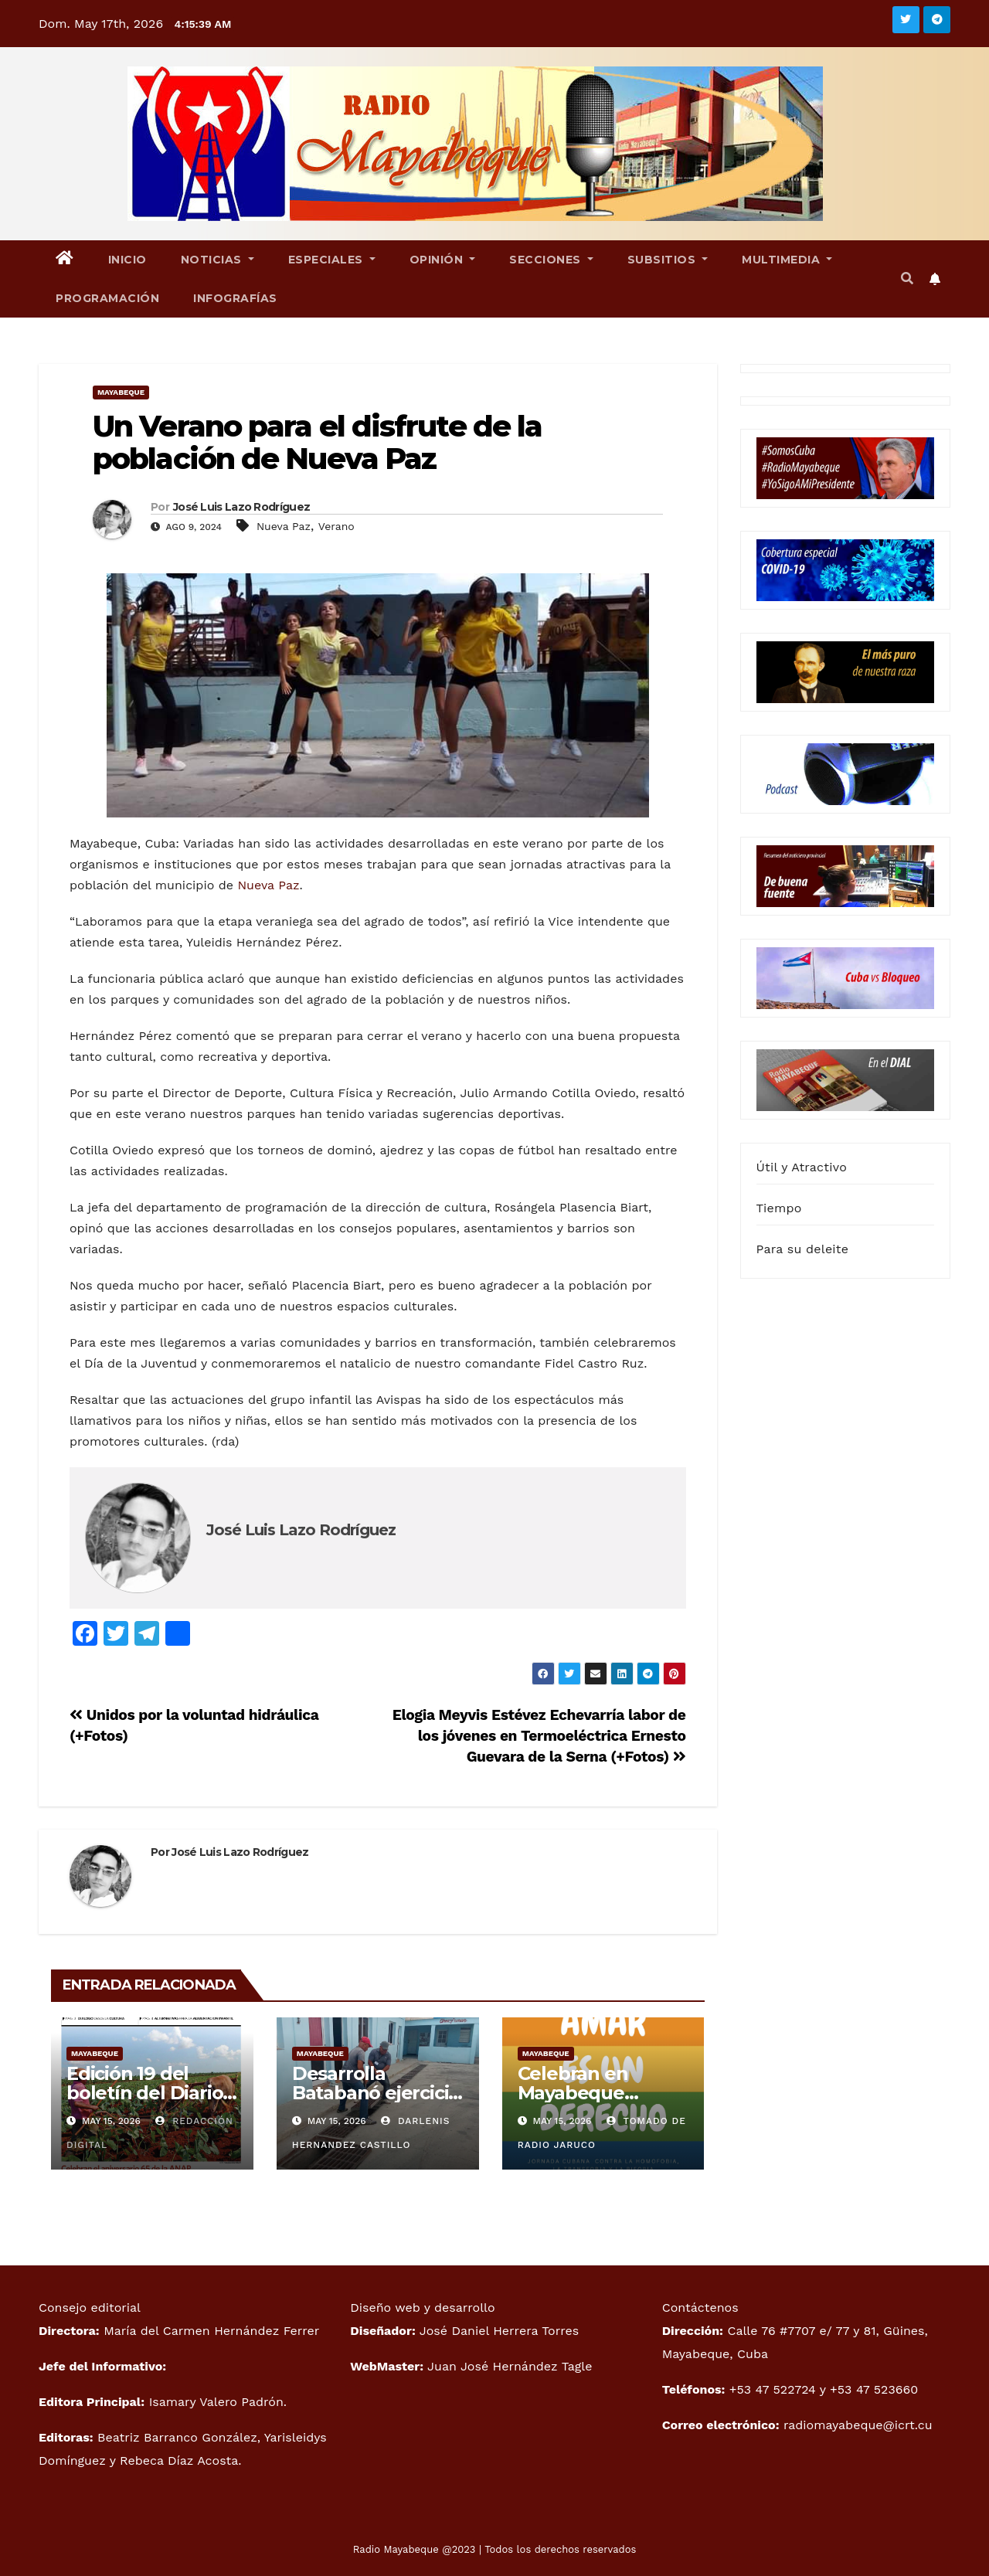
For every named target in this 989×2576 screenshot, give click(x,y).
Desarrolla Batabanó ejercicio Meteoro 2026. (376, 2092)
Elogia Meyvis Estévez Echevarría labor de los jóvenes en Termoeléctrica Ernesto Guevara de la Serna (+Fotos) (539, 1735)
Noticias (217, 260)
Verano (336, 526)
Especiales (332, 260)
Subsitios (668, 260)
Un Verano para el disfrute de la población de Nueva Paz (317, 442)
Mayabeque (120, 392)
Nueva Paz (284, 526)
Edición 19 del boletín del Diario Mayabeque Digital (151, 2092)
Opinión (443, 260)
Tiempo (779, 1208)
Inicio (127, 260)
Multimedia (787, 260)
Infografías (235, 298)
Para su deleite (802, 1249)
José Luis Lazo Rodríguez (241, 507)
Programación (107, 298)
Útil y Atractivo (801, 1167)
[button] (907, 278)
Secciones (551, 260)
